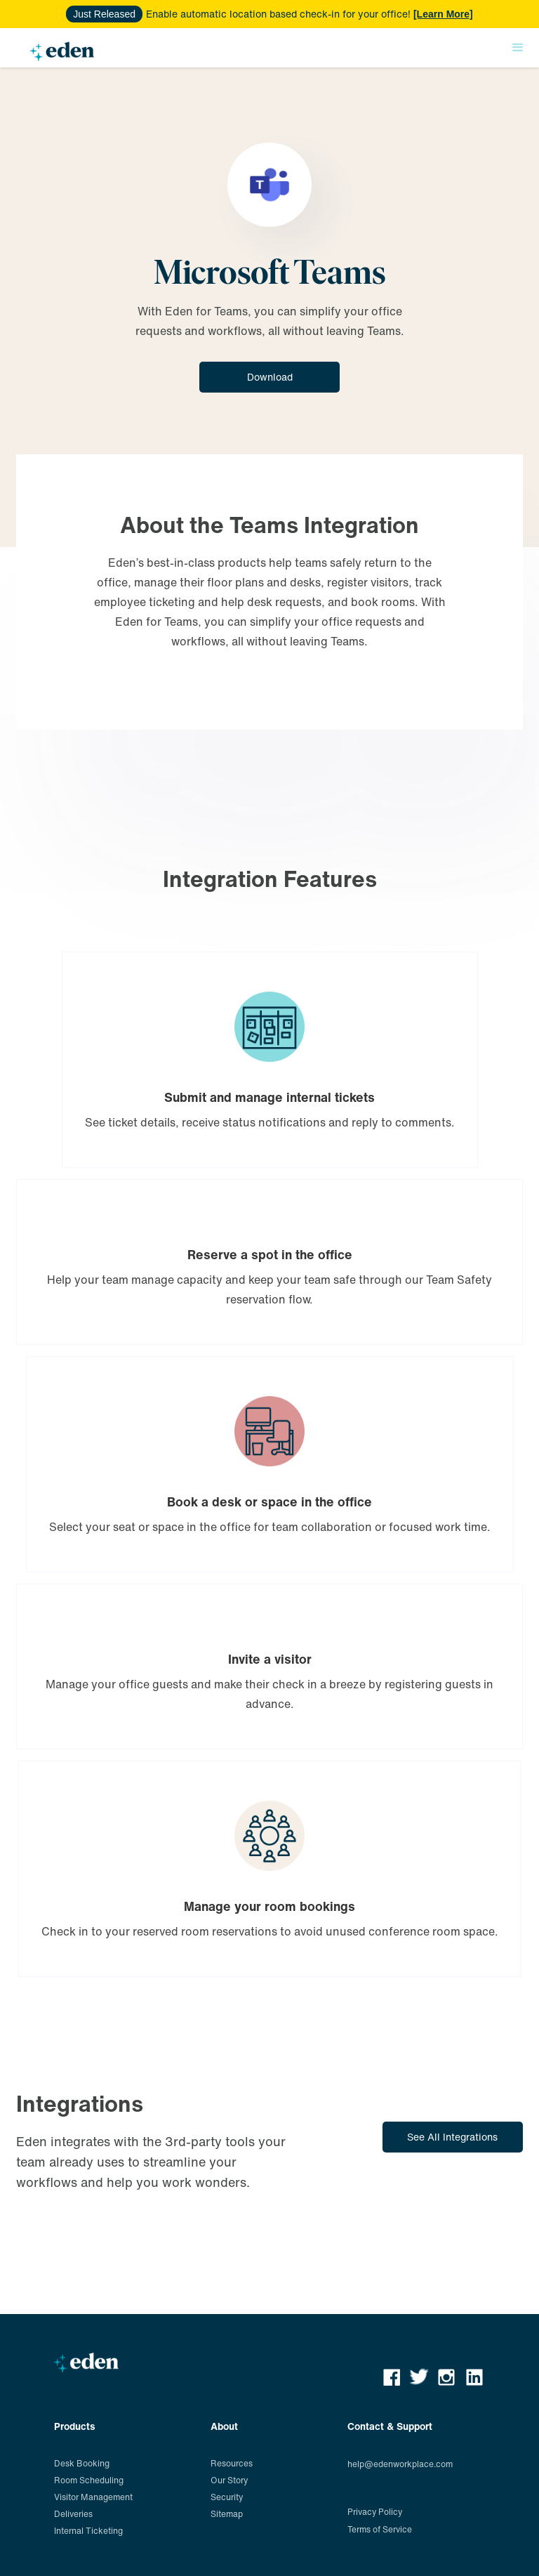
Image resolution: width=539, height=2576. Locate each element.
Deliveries (73, 2514)
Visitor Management (93, 2497)
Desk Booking (81, 2463)
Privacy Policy (374, 2512)
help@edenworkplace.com (400, 2464)
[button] (518, 47)
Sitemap (227, 2514)
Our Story (229, 2480)
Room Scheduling (89, 2480)
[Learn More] (443, 14)
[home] (62, 54)
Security (227, 2497)
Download (270, 376)
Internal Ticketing (88, 2531)
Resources (232, 2463)
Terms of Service (379, 2529)
